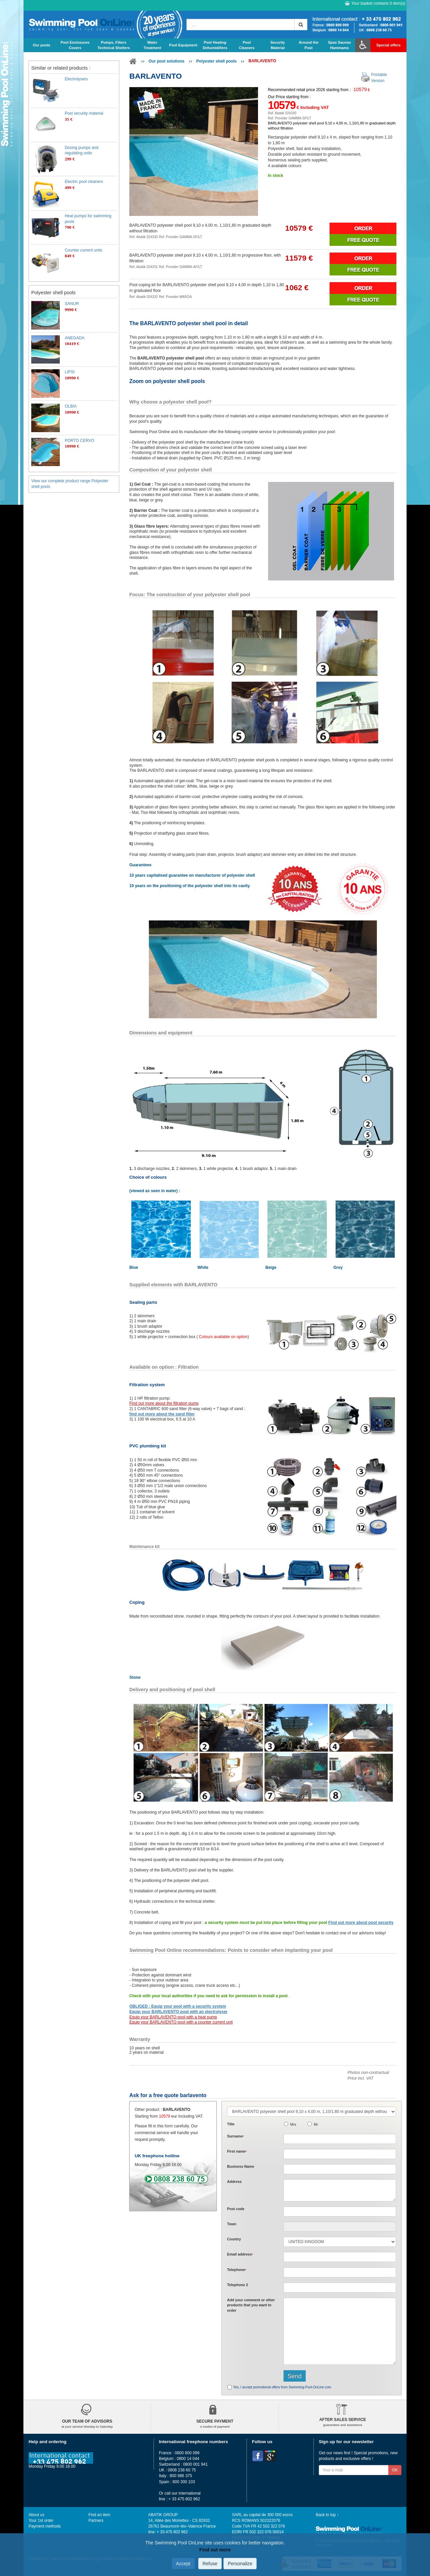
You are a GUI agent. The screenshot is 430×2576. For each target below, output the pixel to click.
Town (231, 2224)
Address (234, 2182)
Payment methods (45, 2526)
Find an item (99, 2514)
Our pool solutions (166, 61)
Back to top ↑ (327, 2514)
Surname (235, 2136)
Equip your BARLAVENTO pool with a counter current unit (181, 2022)
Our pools (41, 45)
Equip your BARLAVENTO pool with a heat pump (173, 2017)
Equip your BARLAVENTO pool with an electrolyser (178, 2011)
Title (230, 2124)
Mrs (293, 2124)
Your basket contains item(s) (375, 3)
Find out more (214, 2549)
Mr (316, 2124)
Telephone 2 (237, 2285)
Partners (95, 2520)
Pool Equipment (183, 45)
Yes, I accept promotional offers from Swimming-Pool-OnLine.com (282, 2387)
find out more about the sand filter (162, 1414)
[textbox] (340, 2211)
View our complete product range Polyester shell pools (69, 484)
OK (395, 2470)
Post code (236, 2209)
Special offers (388, 45)
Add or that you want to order (251, 2305)
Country (234, 2239)
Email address (240, 2254)
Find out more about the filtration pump (164, 1403)
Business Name (240, 2166)
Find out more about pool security (360, 1922)
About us (36, 2514)
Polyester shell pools (216, 61)
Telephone (236, 2270)
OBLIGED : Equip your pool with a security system (177, 2006)
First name (237, 2151)
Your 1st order (41, 2520)
